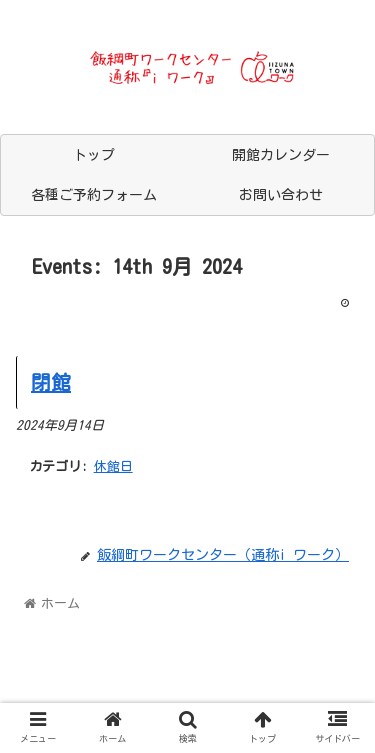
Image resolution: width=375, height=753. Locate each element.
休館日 (113, 466)
